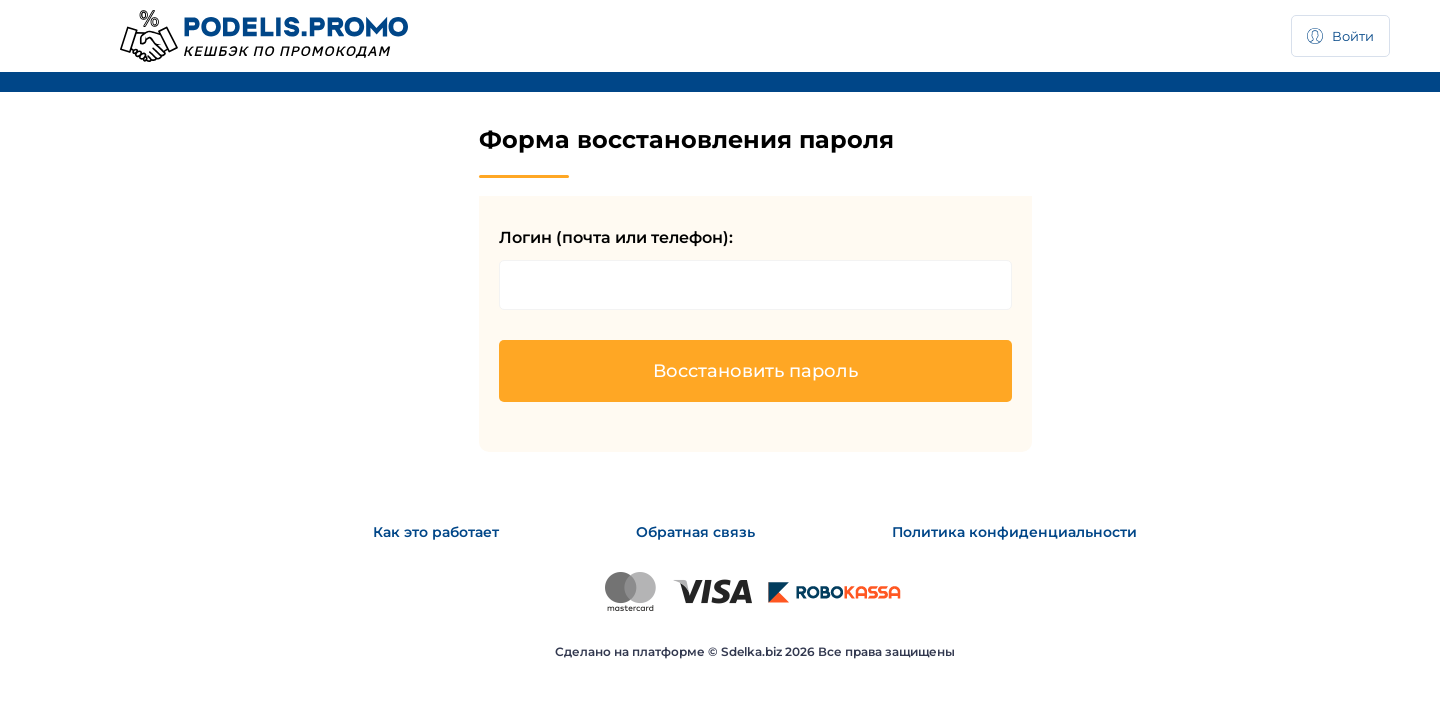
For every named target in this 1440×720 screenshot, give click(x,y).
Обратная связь (695, 532)
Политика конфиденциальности (1014, 532)
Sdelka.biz (751, 651)
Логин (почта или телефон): (616, 237)
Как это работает (436, 532)
